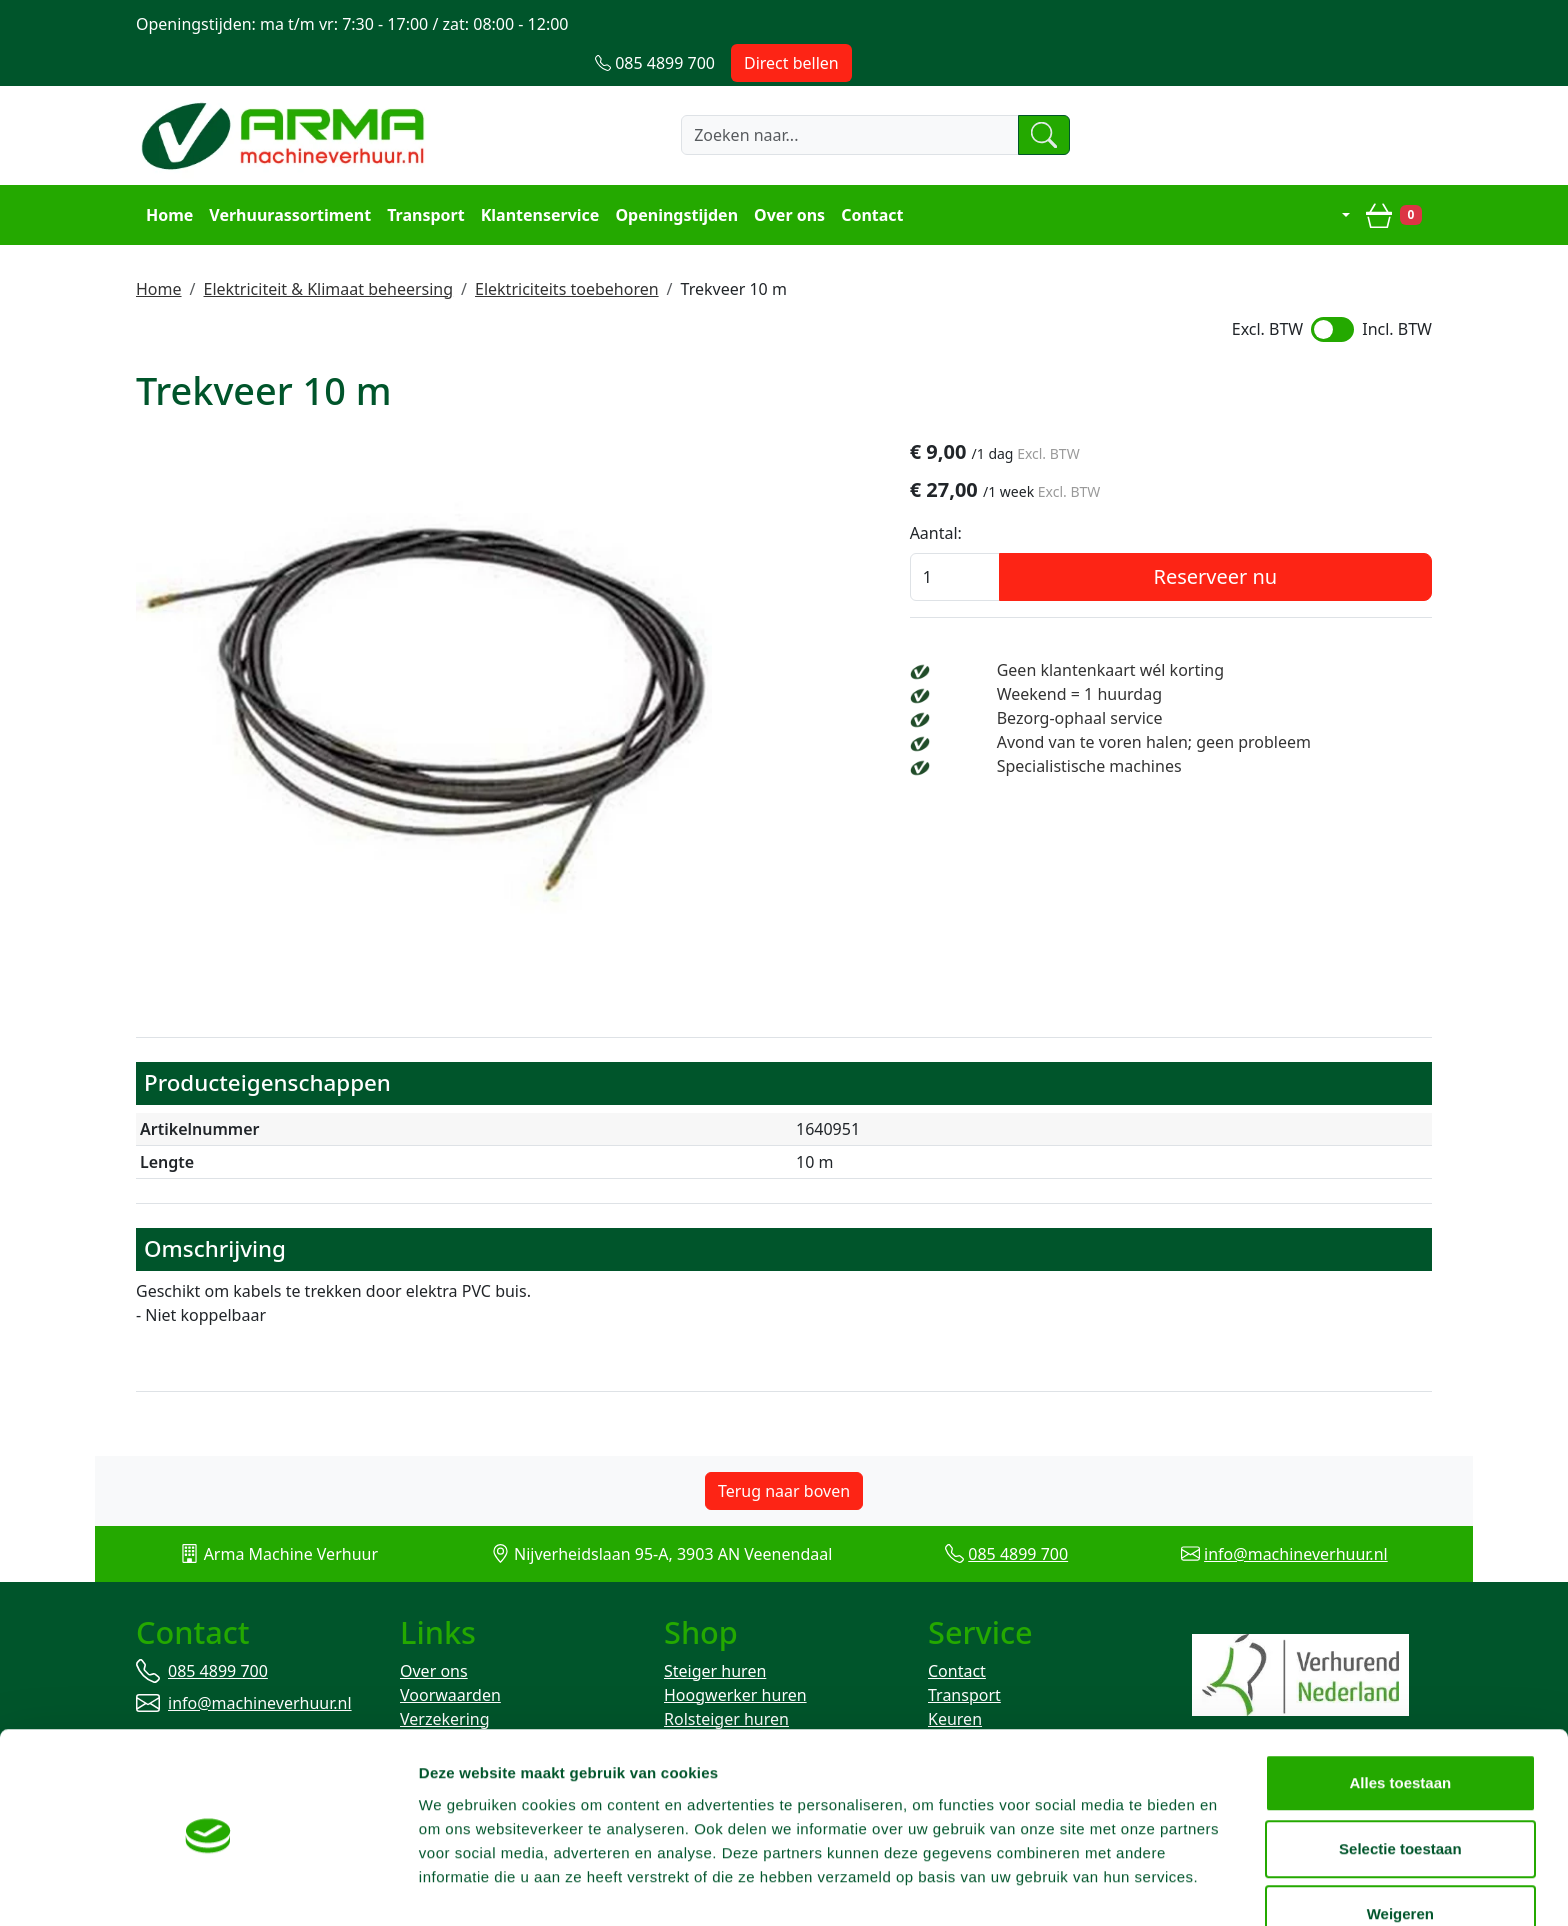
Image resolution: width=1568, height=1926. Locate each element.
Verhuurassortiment (288, 176)
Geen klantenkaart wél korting (1198, 633)
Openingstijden (675, 176)
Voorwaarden (450, 1659)
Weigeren (1400, 1860)
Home (167, 176)
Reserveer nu (1269, 539)
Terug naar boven (784, 1453)
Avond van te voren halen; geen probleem (1242, 705)
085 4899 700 (1018, 1516)
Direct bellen (1371, 24)
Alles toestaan (1401, 1729)
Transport (424, 176)
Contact (870, 176)
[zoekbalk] (808, 97)
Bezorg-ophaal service (1168, 681)
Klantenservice (538, 176)
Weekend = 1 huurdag (1167, 657)
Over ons (787, 176)
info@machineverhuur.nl (1296, 1516)
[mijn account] (1333, 176)
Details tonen (1080, 1886)
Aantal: (1042, 496)
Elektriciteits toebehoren (567, 249)
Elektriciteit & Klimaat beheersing (328, 249)
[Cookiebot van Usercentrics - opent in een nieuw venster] (129, 1887)
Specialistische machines (1177, 729)
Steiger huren (715, 1635)
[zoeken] (1008, 97)
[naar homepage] (286, 97)
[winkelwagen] (1396, 176)
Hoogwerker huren (735, 1659)
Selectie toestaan (1401, 1795)
